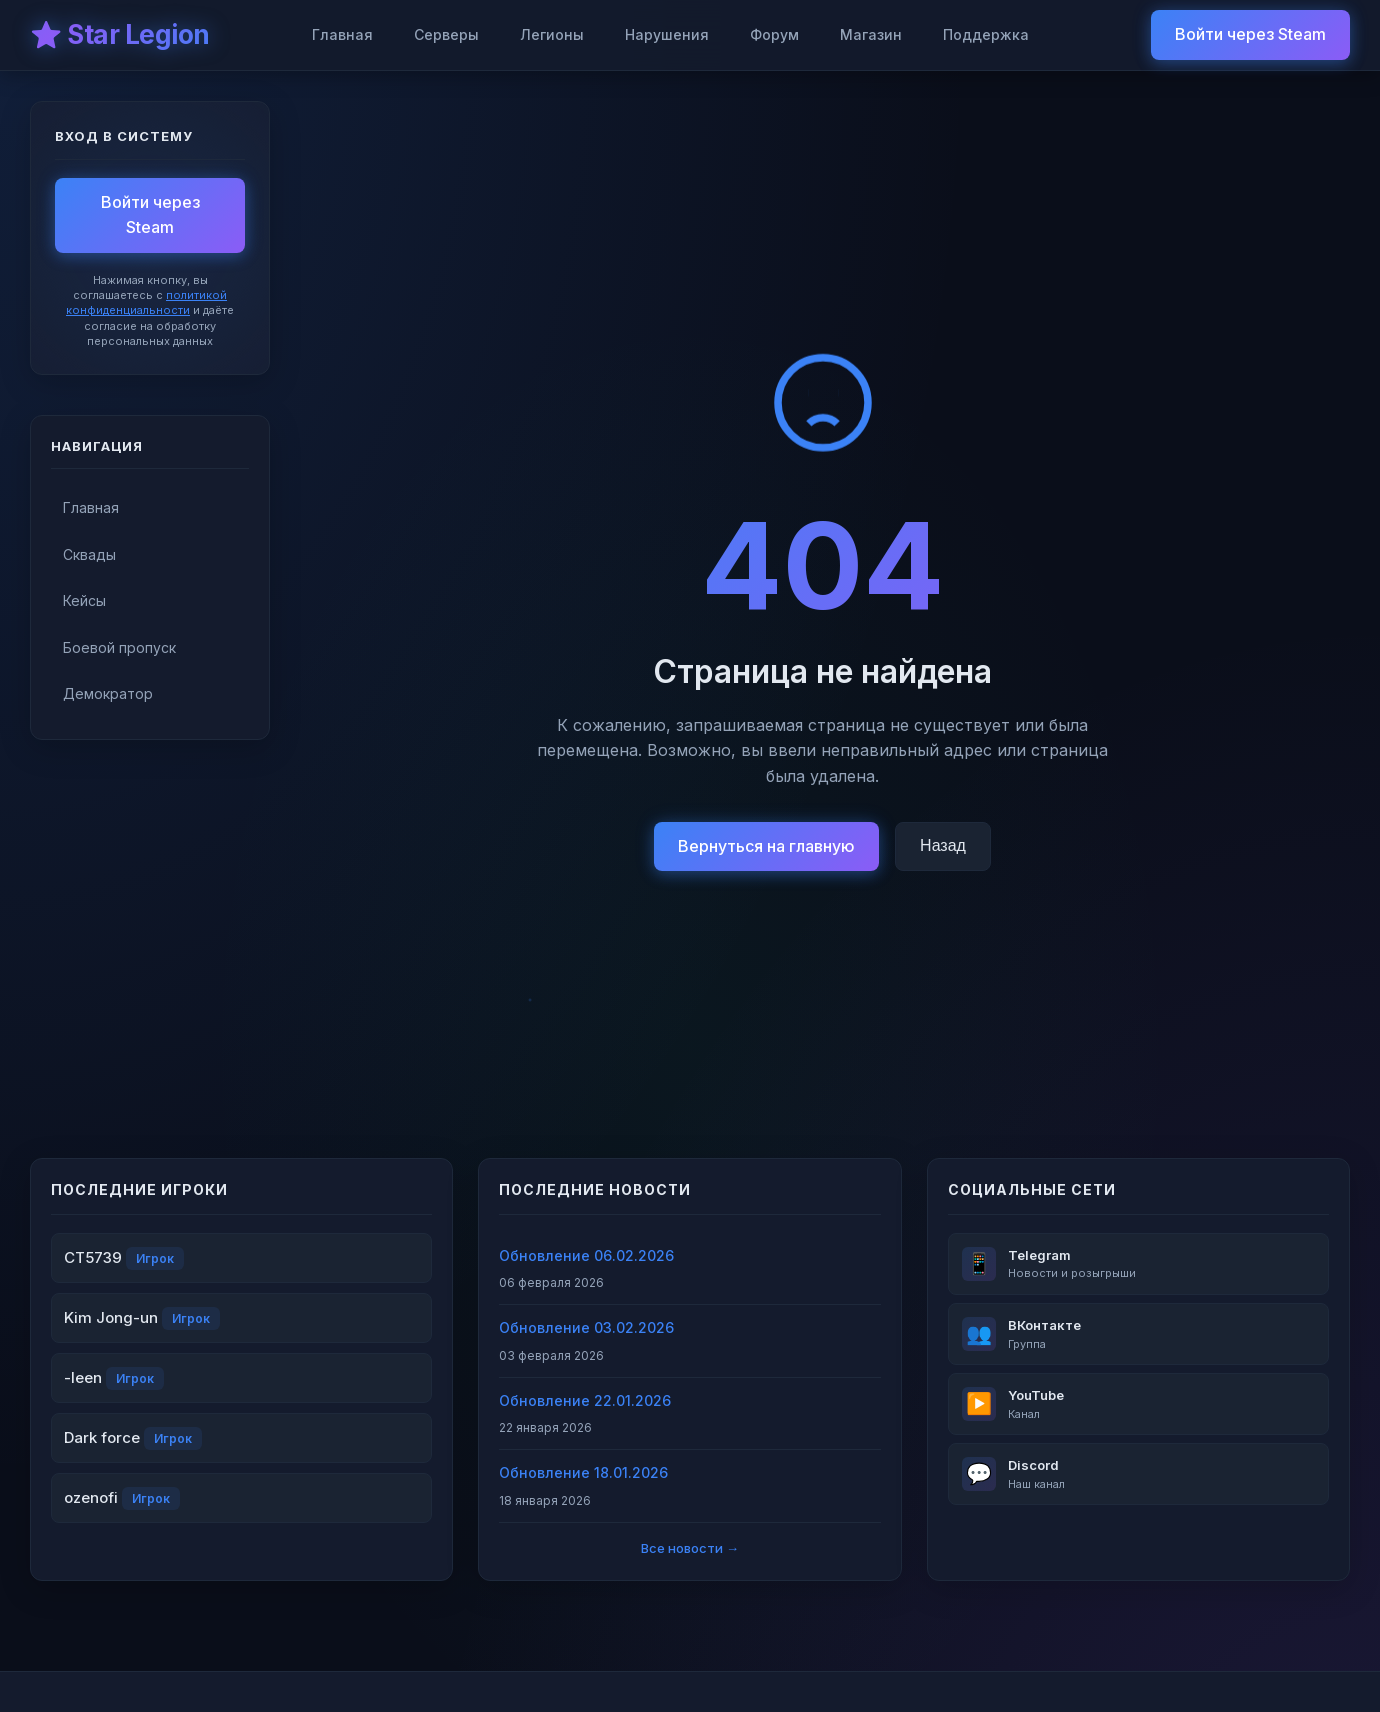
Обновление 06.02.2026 (586, 1255)
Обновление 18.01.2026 (583, 1472)
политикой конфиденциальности (146, 302)
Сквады (89, 554)
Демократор (108, 693)
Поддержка (986, 34)
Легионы (552, 34)
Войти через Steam (1250, 34)
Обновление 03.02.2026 (586, 1327)
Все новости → (690, 1548)
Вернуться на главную (766, 846)
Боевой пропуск (119, 647)
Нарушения (667, 34)
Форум (774, 34)
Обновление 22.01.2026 (585, 1400)
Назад (943, 845)
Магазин (871, 34)
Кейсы (84, 600)
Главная (342, 34)
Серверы (446, 34)
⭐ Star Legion (120, 34)
